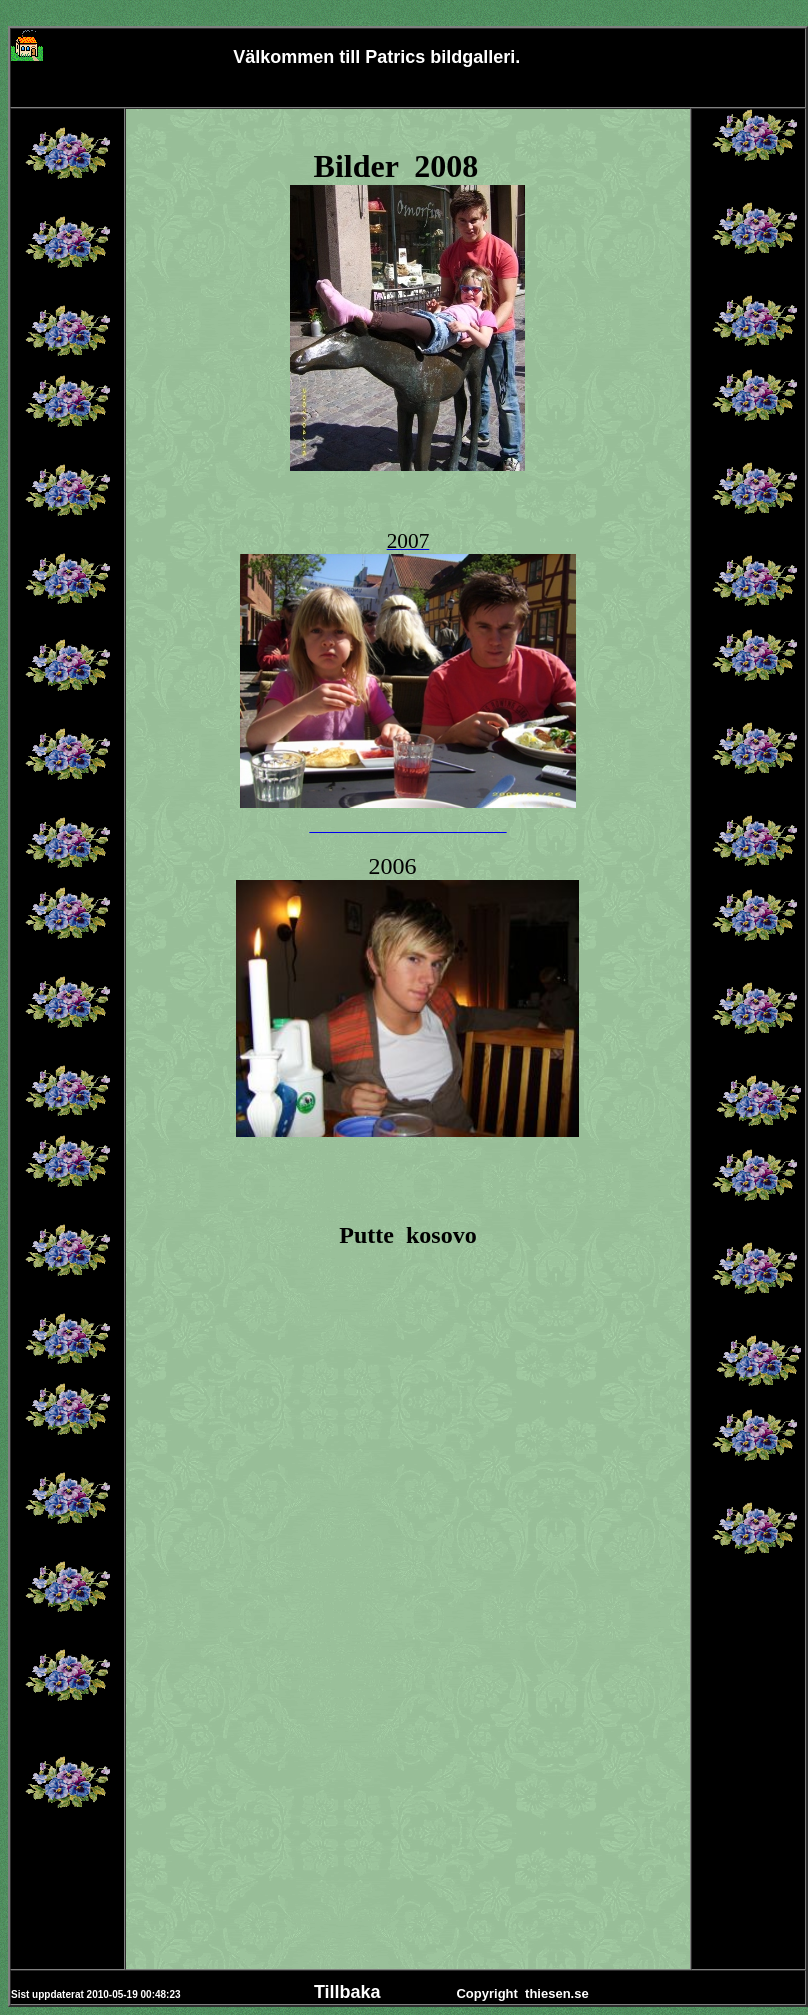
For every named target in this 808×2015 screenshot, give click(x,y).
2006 (392, 866)
